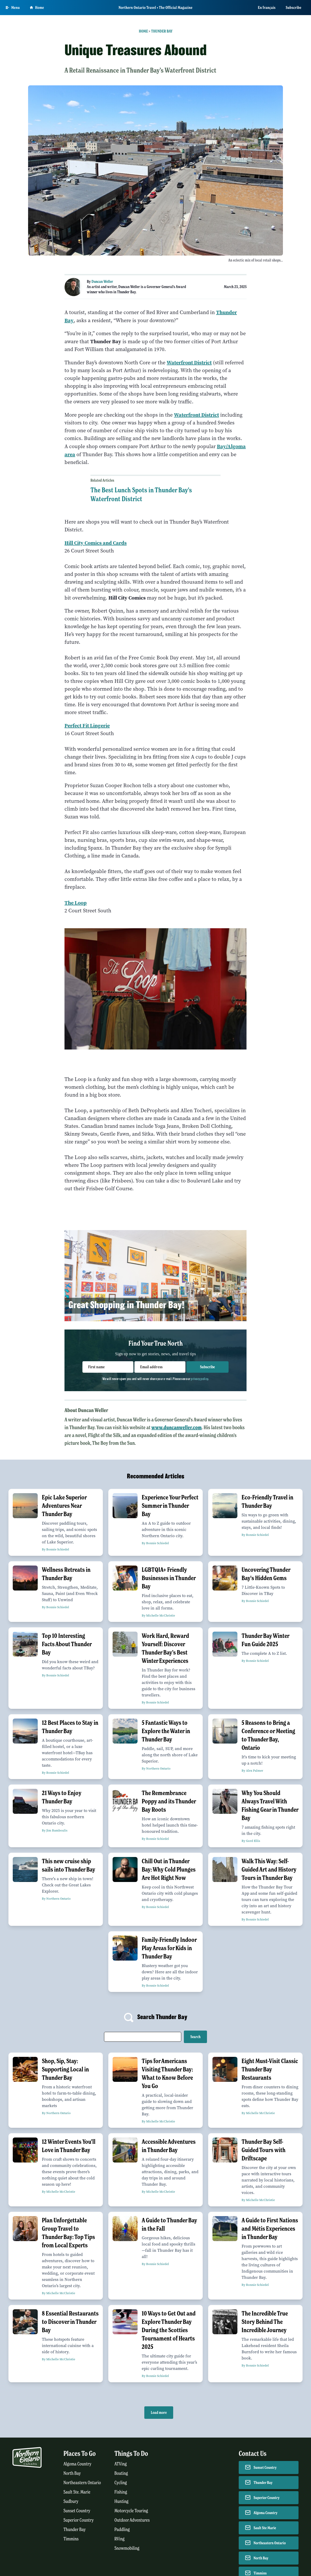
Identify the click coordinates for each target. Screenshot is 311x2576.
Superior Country (78, 2520)
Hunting (121, 2501)
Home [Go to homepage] (37, 7)
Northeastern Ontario (82, 2482)
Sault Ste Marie (265, 2528)
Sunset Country (76, 2511)
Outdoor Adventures (132, 2520)
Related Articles (102, 480)
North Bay (72, 2473)
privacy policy (199, 1379)
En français (267, 7)
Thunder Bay (161, 31)
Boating (121, 2473)
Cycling (120, 2482)
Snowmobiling (126, 2548)
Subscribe (293, 7)
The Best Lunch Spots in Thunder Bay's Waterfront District (141, 494)
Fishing (120, 2492)
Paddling (122, 2529)
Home (143, 31)
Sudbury (71, 2501)
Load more (159, 2412)
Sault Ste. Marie (76, 2492)
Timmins (71, 2539)
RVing (119, 2539)
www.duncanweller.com (176, 1427)
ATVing (120, 2464)
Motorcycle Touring (131, 2511)
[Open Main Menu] (13, 7)
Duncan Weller (102, 281)
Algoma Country (77, 2464)
